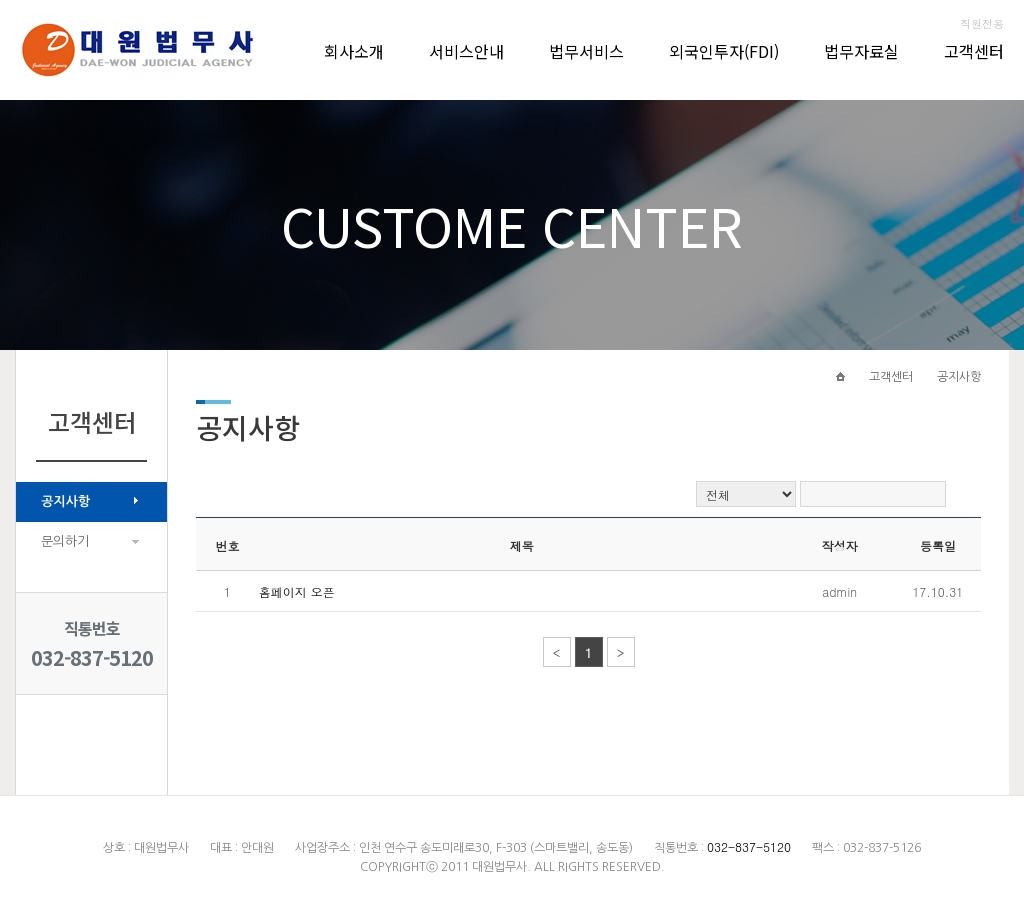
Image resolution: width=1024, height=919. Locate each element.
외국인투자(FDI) (724, 51)
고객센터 (974, 51)
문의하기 (65, 541)
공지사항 (65, 501)
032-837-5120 (92, 657)
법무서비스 (586, 51)
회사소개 (354, 51)
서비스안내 (466, 51)
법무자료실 (861, 51)
